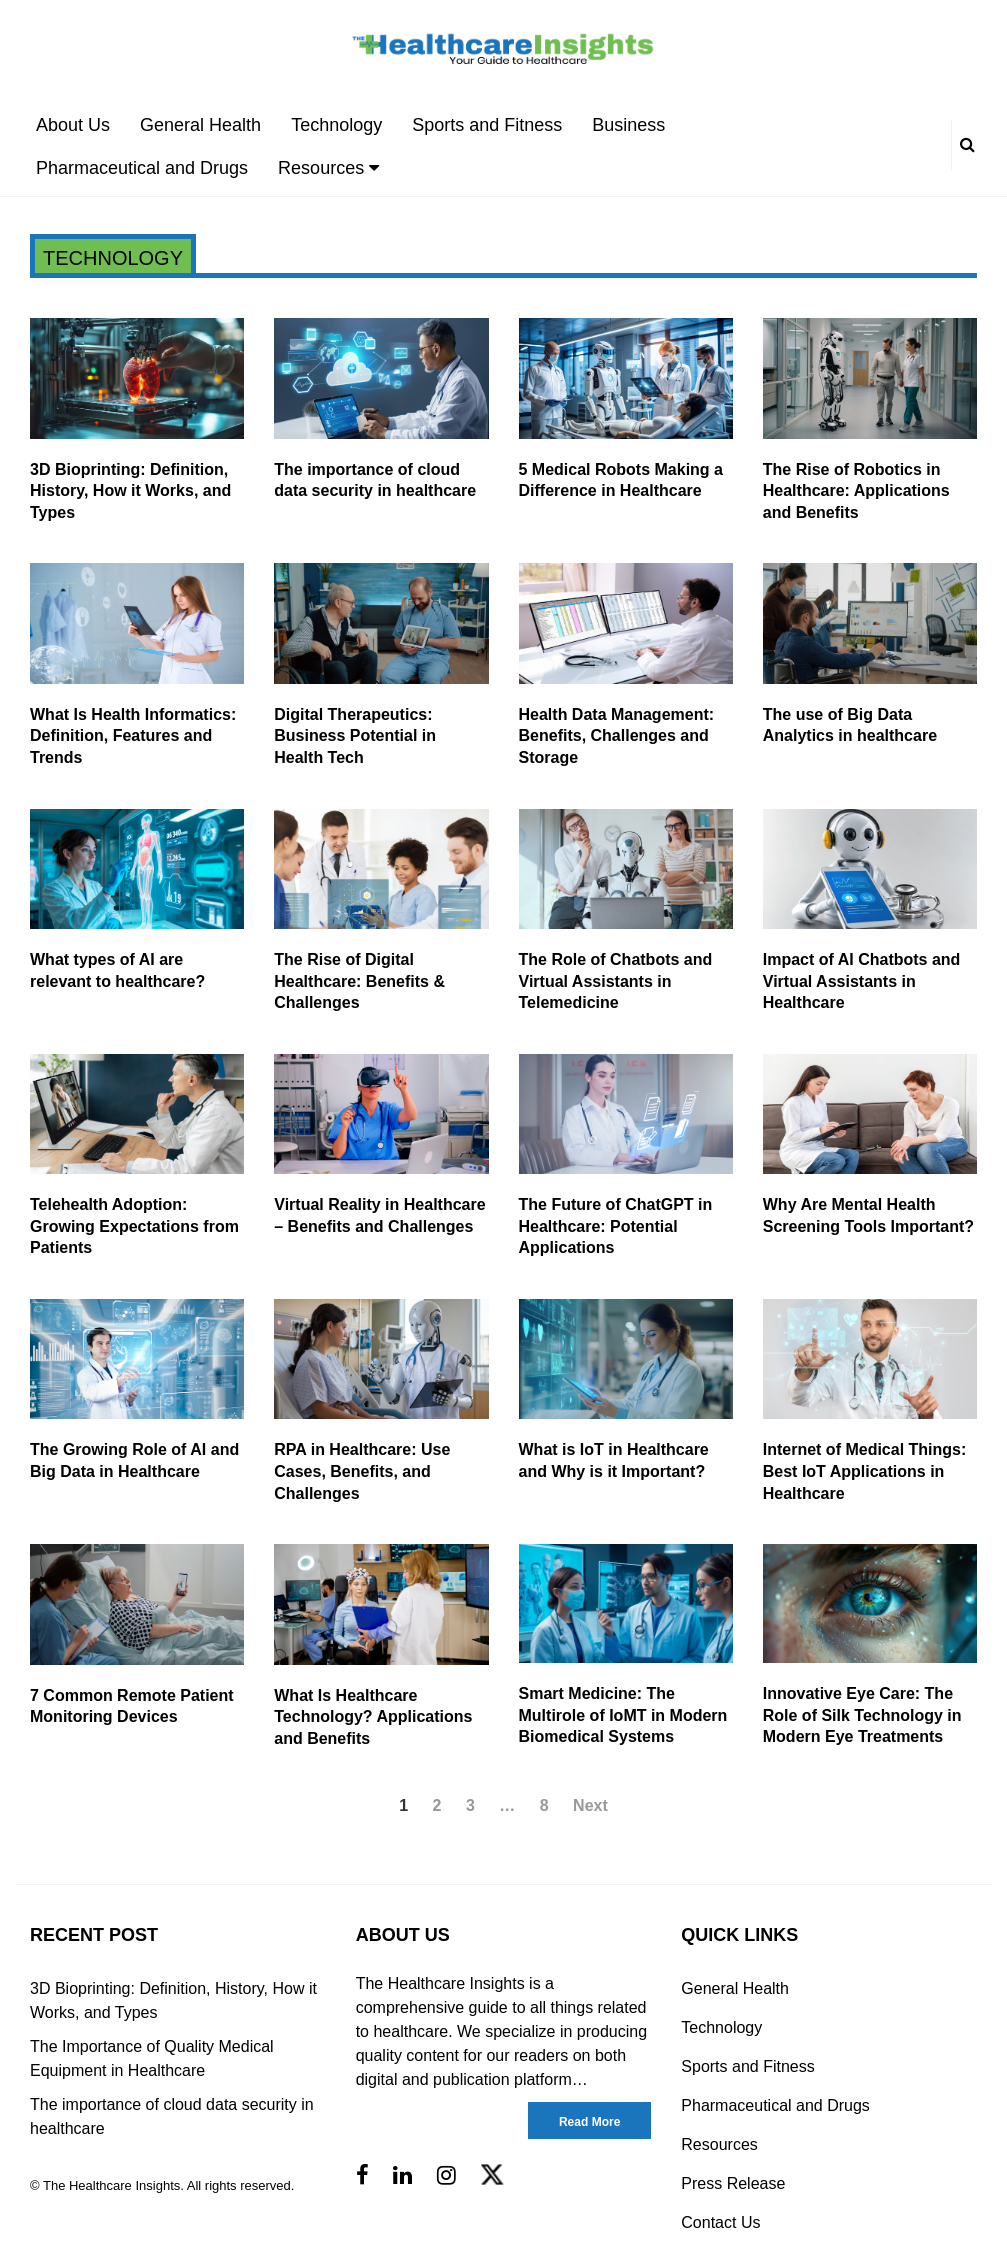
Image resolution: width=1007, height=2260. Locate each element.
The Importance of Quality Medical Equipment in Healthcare (152, 2058)
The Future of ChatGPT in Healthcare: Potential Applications (616, 1226)
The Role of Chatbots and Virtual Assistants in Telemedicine (616, 981)
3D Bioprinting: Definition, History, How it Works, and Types (130, 491)
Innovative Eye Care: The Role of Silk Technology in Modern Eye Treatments (862, 1715)
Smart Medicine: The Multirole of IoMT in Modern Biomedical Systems (623, 1715)
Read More (589, 2122)
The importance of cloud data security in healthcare (172, 2116)
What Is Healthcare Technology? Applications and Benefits (373, 1717)
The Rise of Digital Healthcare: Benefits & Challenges (359, 981)
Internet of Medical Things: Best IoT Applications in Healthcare (865, 1471)
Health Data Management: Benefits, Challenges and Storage (617, 736)
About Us (73, 125)
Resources (328, 168)
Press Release (733, 2183)
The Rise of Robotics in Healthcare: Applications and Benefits (856, 491)
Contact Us (720, 2222)
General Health (200, 125)
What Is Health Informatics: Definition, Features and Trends (133, 736)
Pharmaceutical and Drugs (142, 168)
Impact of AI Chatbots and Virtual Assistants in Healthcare (862, 981)
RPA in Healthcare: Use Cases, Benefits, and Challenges (362, 1471)
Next (590, 1805)
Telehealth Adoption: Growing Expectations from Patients (134, 1226)
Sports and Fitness (487, 125)
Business (628, 125)
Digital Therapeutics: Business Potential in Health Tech (355, 736)
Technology (336, 125)
